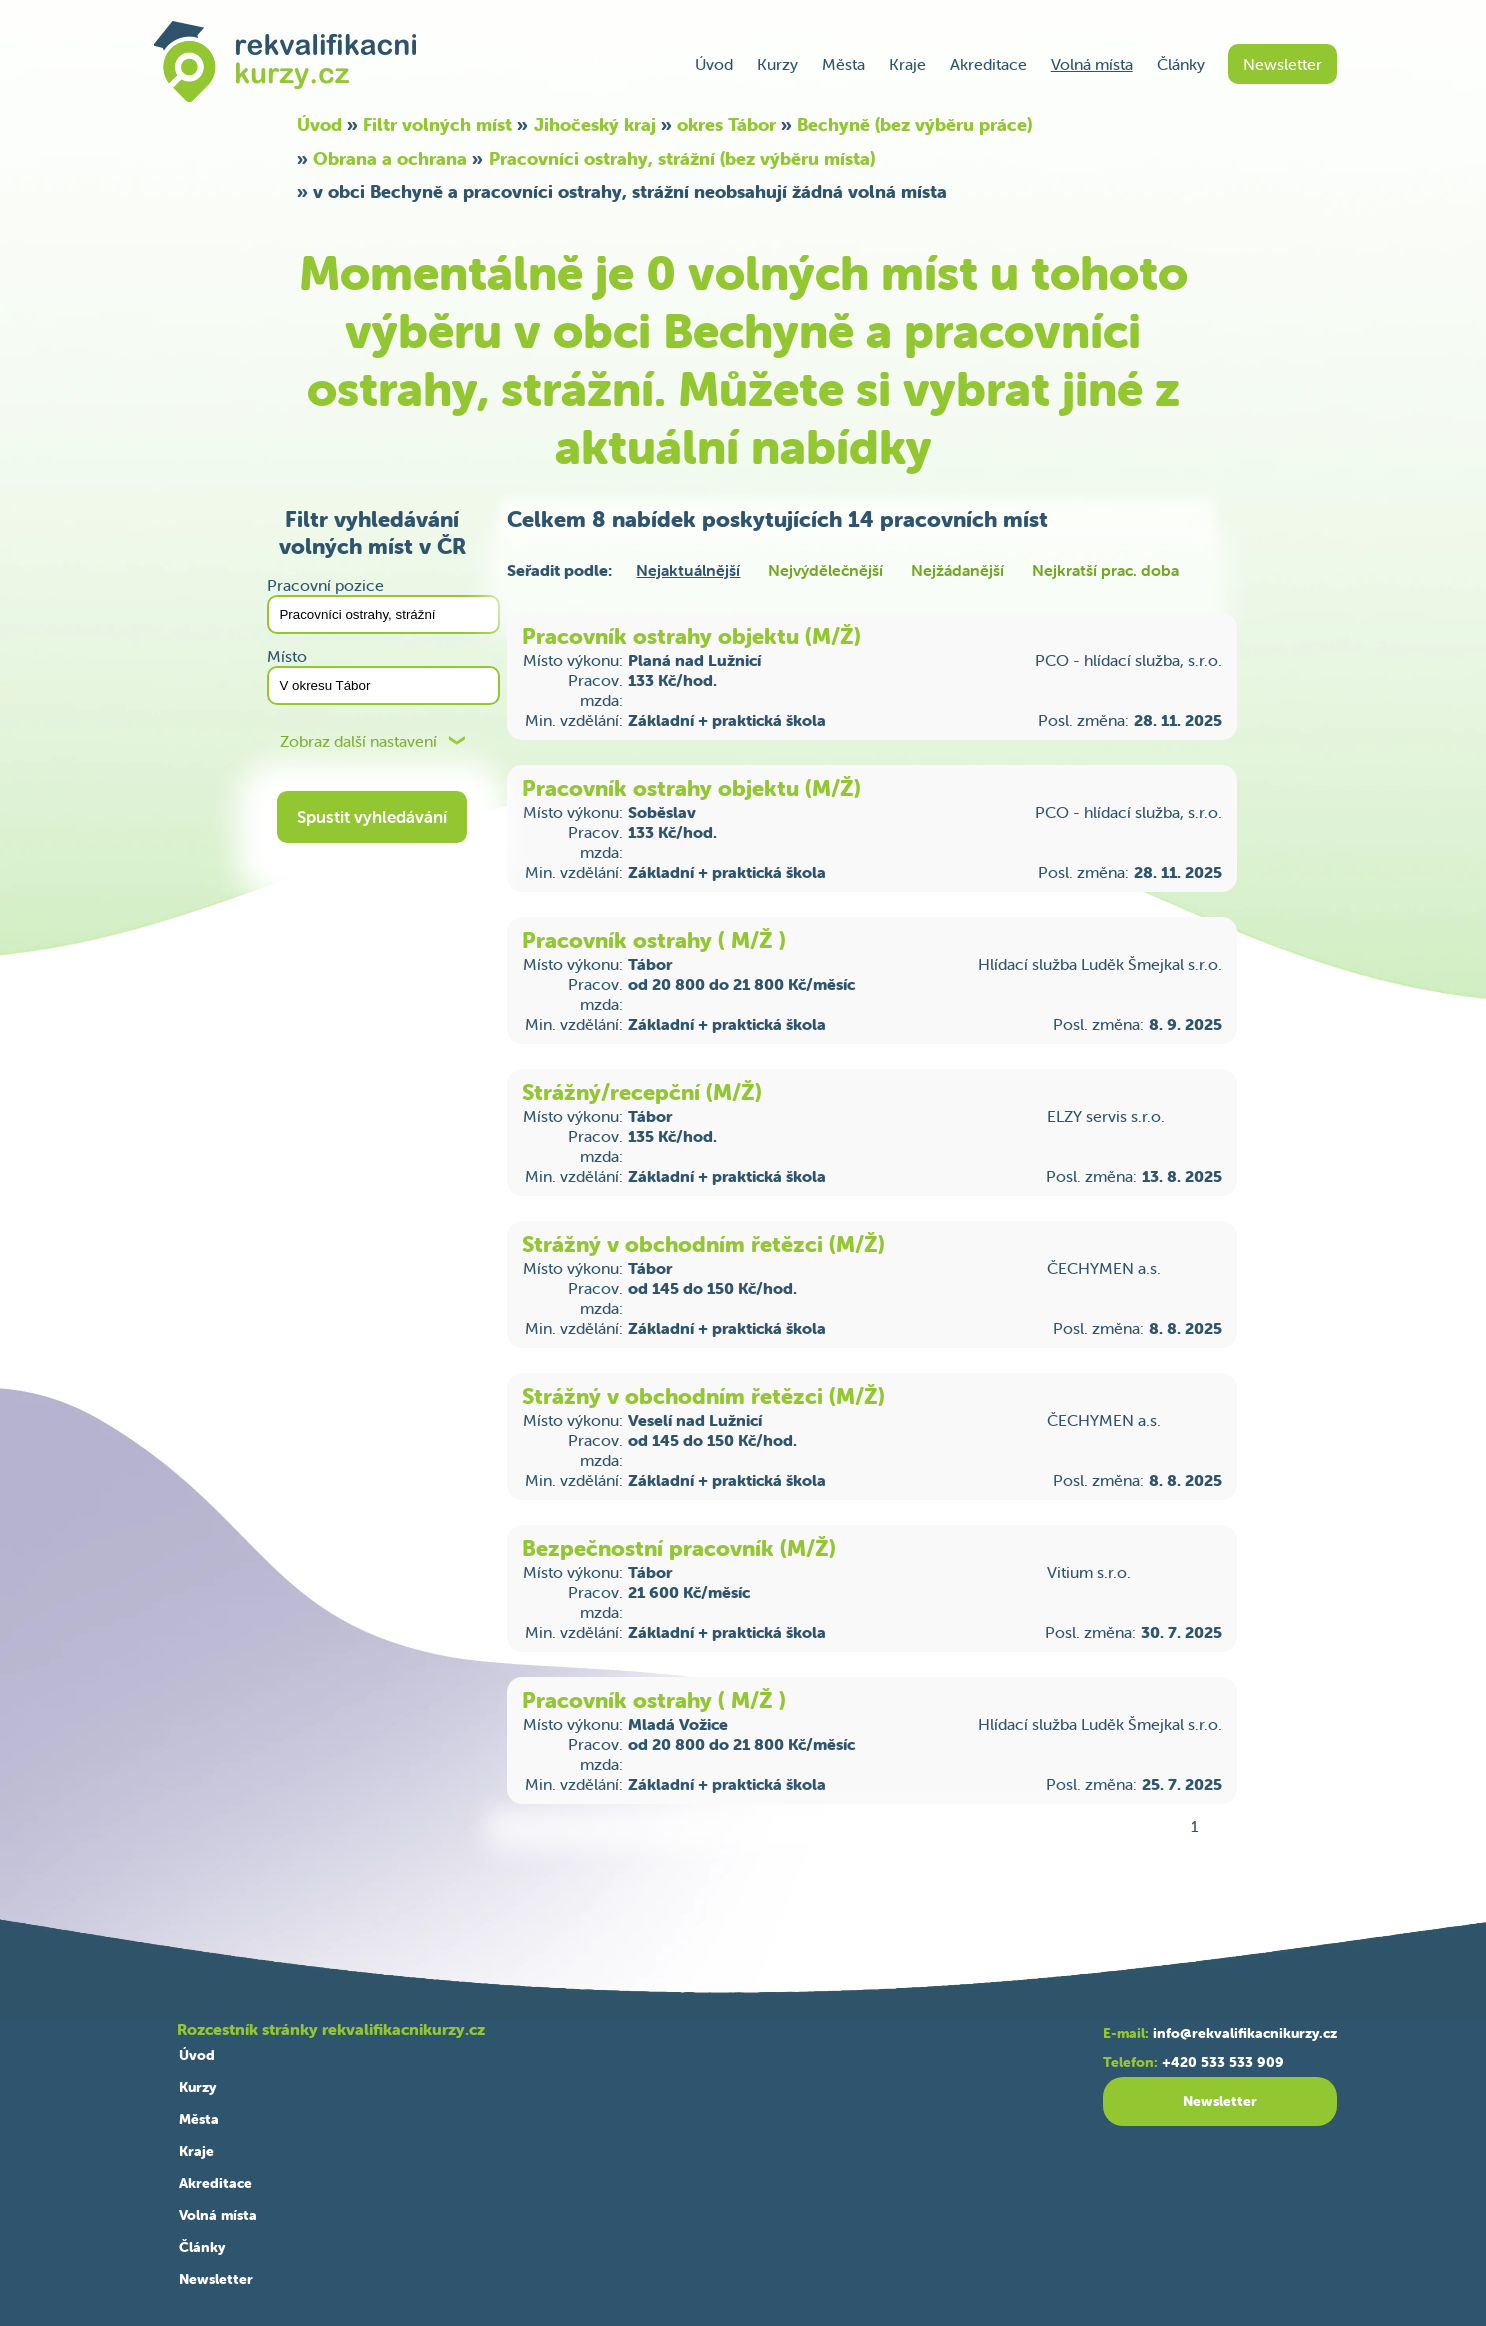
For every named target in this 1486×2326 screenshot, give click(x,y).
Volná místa (1092, 64)
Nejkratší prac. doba (1105, 570)
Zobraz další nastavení (358, 741)
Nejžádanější (957, 570)
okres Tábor (726, 124)
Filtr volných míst (437, 124)
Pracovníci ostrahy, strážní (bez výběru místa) (682, 158)
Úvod (714, 64)
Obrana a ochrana (390, 158)
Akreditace (988, 64)
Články (1181, 64)
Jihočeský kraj (595, 124)
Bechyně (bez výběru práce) (914, 124)
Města (843, 64)
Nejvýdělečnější (825, 570)
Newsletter (1282, 64)
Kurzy (777, 64)
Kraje (907, 64)
